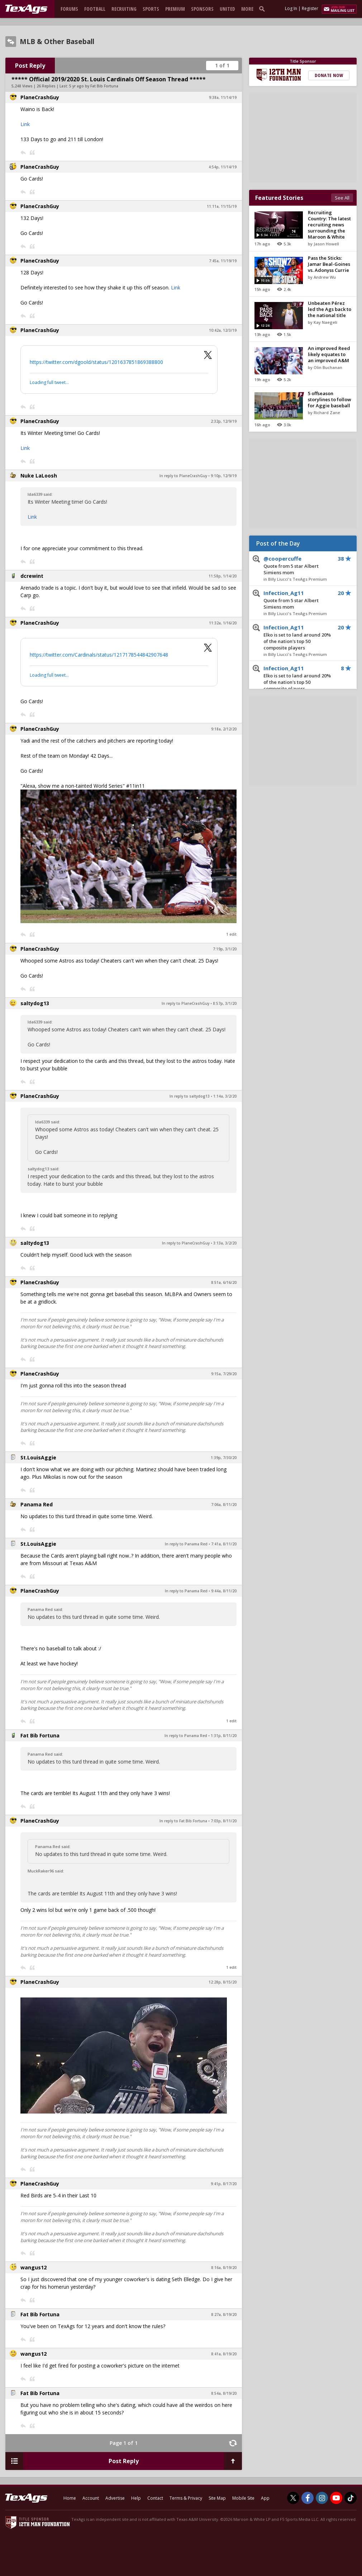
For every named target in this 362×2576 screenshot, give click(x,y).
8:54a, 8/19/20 (224, 2393)
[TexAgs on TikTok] (350, 2498)
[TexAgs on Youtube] (336, 2498)
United (227, 8)
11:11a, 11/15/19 (222, 206)
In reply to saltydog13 (190, 1096)
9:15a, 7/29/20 (224, 1373)
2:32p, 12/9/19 (224, 421)
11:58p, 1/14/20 (223, 576)
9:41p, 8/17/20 (224, 2183)
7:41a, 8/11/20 (224, 1543)
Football (94, 8)
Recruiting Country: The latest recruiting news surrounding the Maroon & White (329, 224)
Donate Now (329, 75)
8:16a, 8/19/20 (224, 2267)
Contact (155, 2498)
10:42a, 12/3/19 (223, 330)
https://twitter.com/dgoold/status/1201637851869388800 (96, 362)
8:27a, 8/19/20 (224, 2314)
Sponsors (202, 8)
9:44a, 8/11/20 (224, 1590)
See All (342, 198)
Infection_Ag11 (297, 600)
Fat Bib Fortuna (39, 1735)
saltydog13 (34, 1003)
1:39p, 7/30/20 (224, 1457)
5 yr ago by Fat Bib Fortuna (93, 85)
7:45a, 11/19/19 (223, 260)
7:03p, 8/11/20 (224, 1820)
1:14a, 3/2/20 (225, 1096)
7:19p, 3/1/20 (225, 948)
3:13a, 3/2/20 (225, 1243)
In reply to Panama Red (186, 1543)
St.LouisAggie (38, 1457)
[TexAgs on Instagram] (322, 2498)
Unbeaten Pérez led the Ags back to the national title (329, 309)
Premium (175, 8)
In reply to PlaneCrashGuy (183, 475)
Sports (151, 8)
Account (90, 2498)
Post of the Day (278, 543)
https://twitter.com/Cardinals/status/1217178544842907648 (99, 654)
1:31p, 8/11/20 (224, 1735)
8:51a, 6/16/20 (224, 1282)
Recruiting (124, 8)
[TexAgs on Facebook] (307, 2498)
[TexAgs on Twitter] (293, 2498)
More (247, 8)
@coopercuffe (297, 565)
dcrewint (31, 575)
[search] (263, 8)
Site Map (217, 2498)
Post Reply (30, 65)
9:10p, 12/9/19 (224, 475)
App (265, 2498)
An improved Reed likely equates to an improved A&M (329, 354)
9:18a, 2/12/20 (224, 728)
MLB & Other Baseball (57, 41)
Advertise (115, 2498)
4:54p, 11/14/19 (223, 166)
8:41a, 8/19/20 (224, 2353)
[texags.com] (26, 9)
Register (310, 8)
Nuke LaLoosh (38, 475)
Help (136, 2498)
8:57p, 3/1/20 (225, 1003)
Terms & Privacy (186, 2498)
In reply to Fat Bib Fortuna (183, 1820)
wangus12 (33, 2267)
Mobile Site (243, 2498)
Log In (291, 8)
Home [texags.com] (69, 2498)
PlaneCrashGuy (39, 97)
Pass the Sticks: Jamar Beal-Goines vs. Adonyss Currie (329, 264)
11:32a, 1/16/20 (223, 622)
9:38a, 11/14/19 (223, 97)
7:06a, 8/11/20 (224, 1504)
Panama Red (36, 1504)
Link (25, 124)
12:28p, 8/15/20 (223, 1982)
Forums (69, 8)
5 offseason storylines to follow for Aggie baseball (329, 399)
